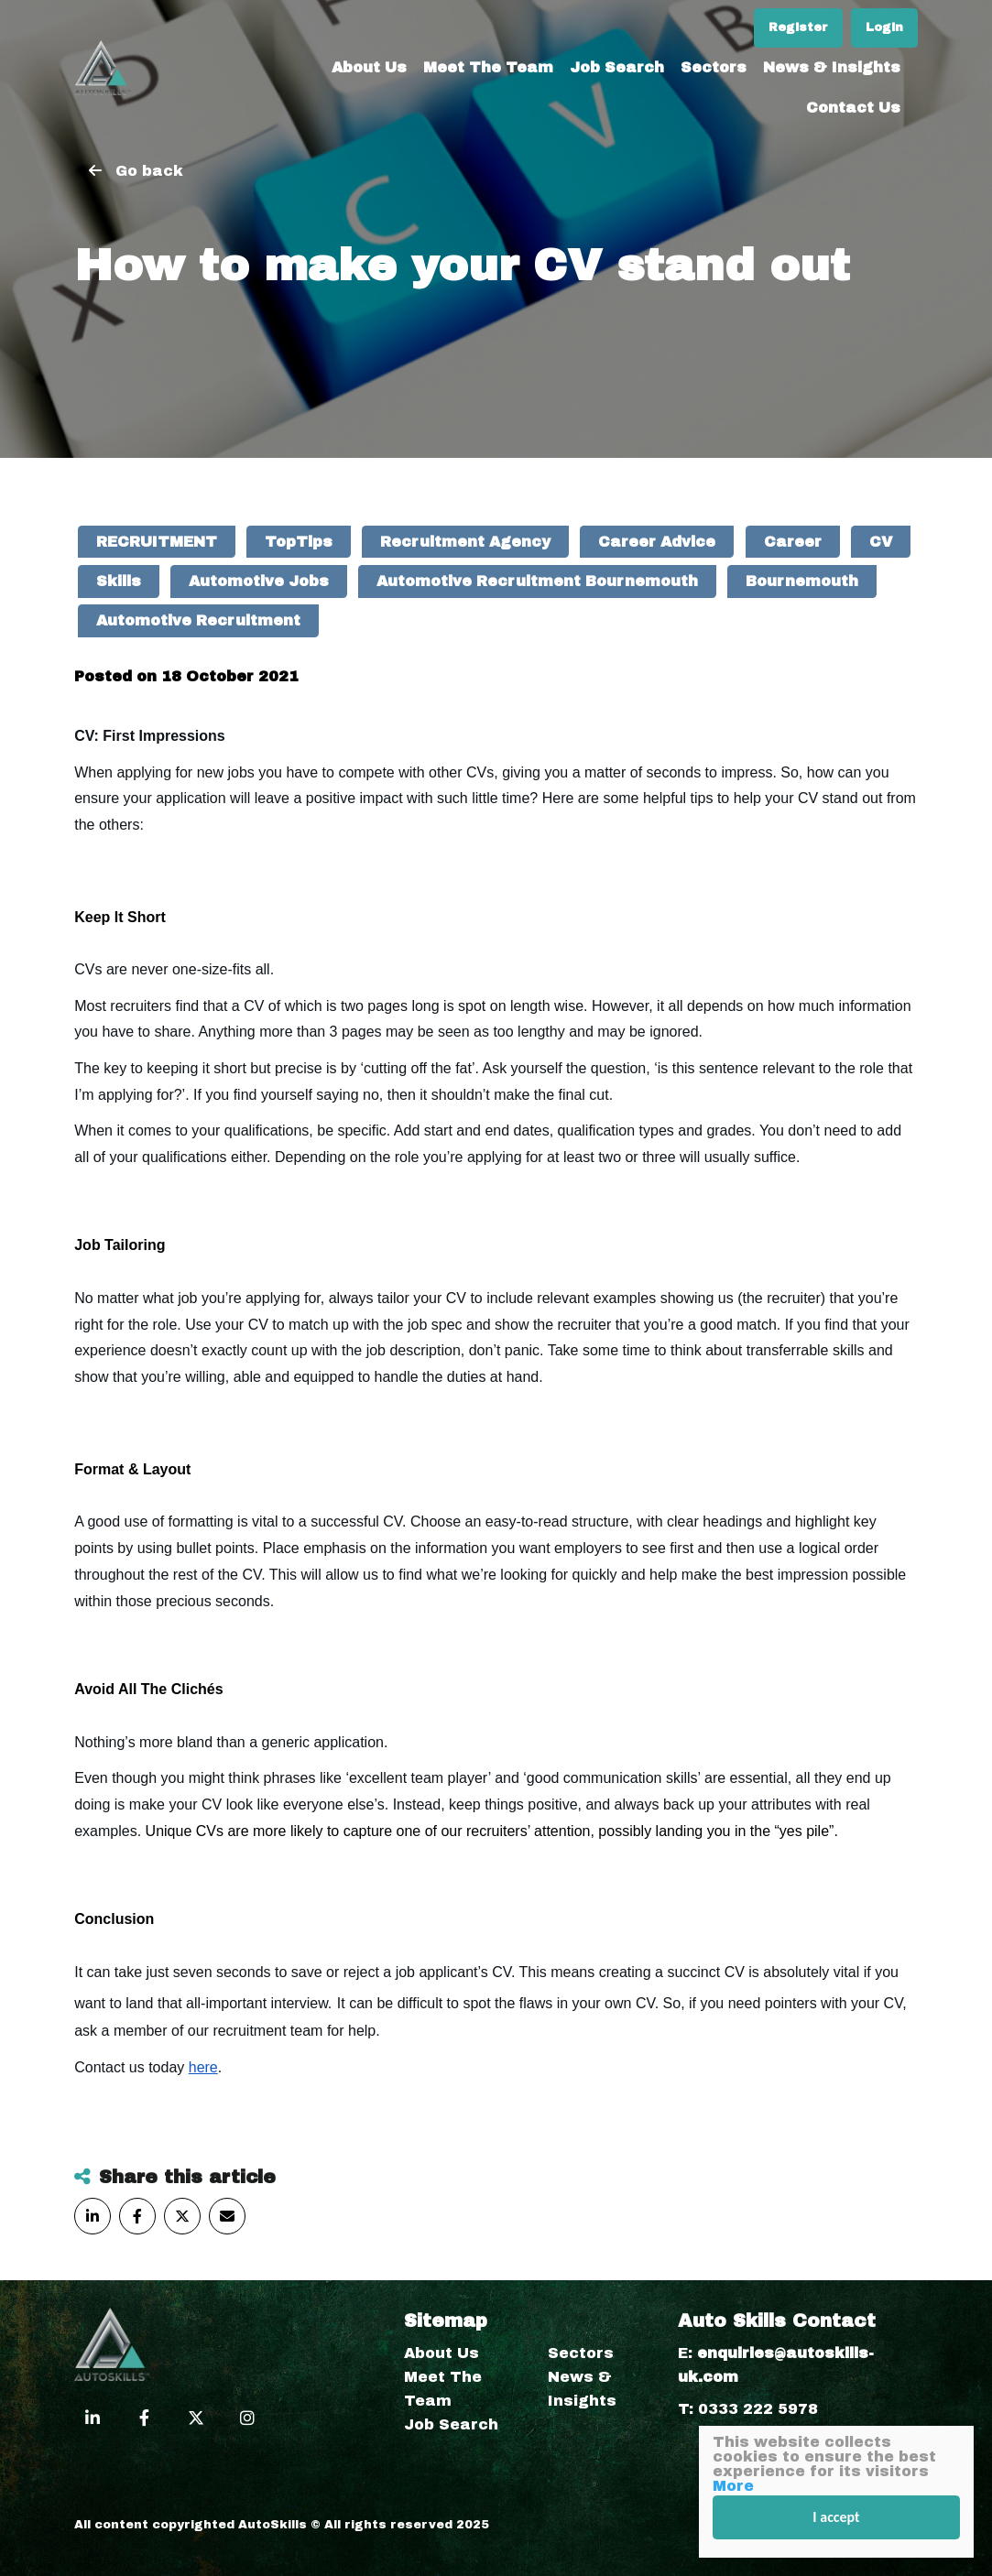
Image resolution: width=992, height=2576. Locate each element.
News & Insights (831, 67)
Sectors (714, 67)
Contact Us (853, 107)
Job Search (617, 67)
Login (884, 27)
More (733, 2486)
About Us (369, 67)
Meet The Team (488, 67)
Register (798, 27)
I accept (835, 2517)
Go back (149, 171)
